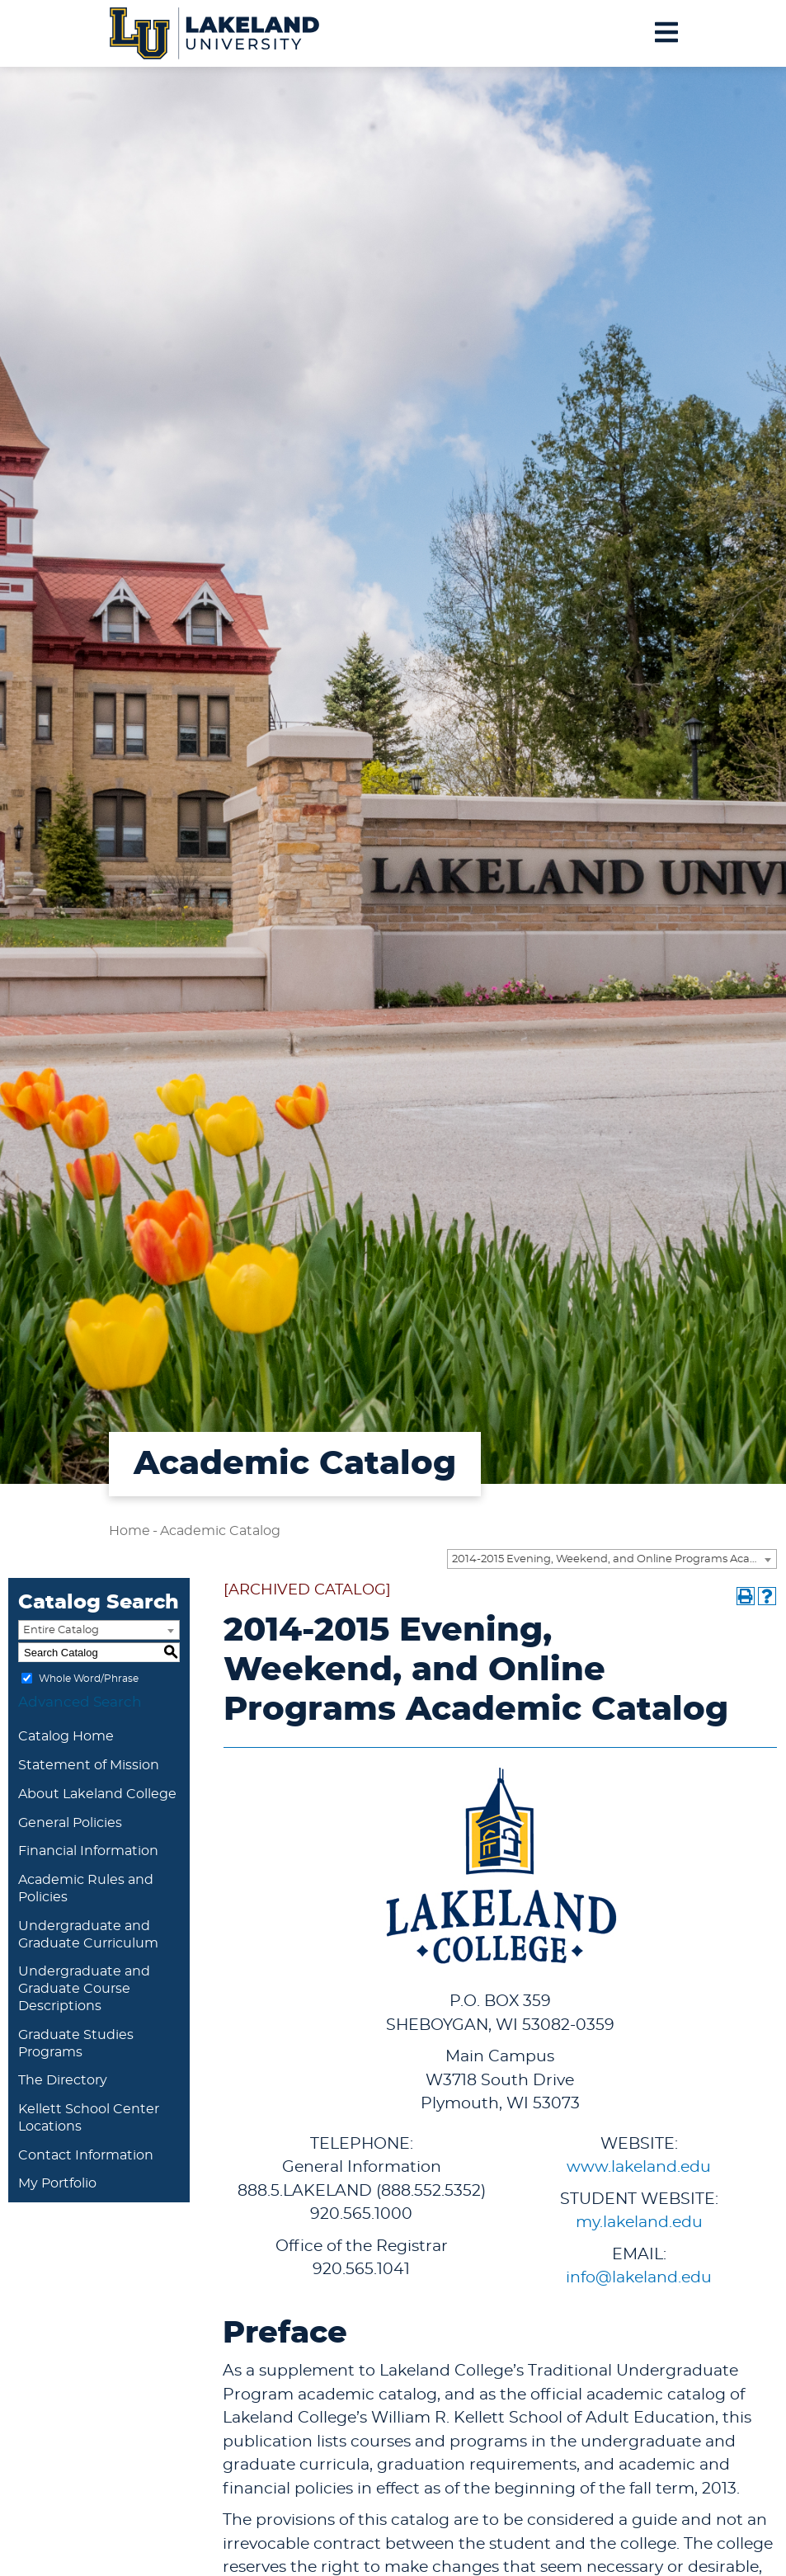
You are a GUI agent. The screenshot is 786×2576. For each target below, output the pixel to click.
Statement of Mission (88, 1765)
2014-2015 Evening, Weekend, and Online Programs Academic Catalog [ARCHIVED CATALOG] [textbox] (614, 1559)
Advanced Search (80, 1702)
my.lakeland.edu (639, 2222)
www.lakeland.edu (639, 2167)
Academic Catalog (220, 1531)
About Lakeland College (97, 1794)
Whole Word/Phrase (89, 1679)
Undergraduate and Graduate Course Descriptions (84, 1989)
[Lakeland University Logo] (215, 31)
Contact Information (85, 2155)
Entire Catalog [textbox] (61, 1630)
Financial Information (88, 1851)
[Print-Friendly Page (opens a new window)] (746, 1596)
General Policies (70, 1823)
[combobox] (612, 1559)
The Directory (62, 2080)
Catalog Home (66, 1736)
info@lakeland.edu (639, 2278)
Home (129, 1531)
